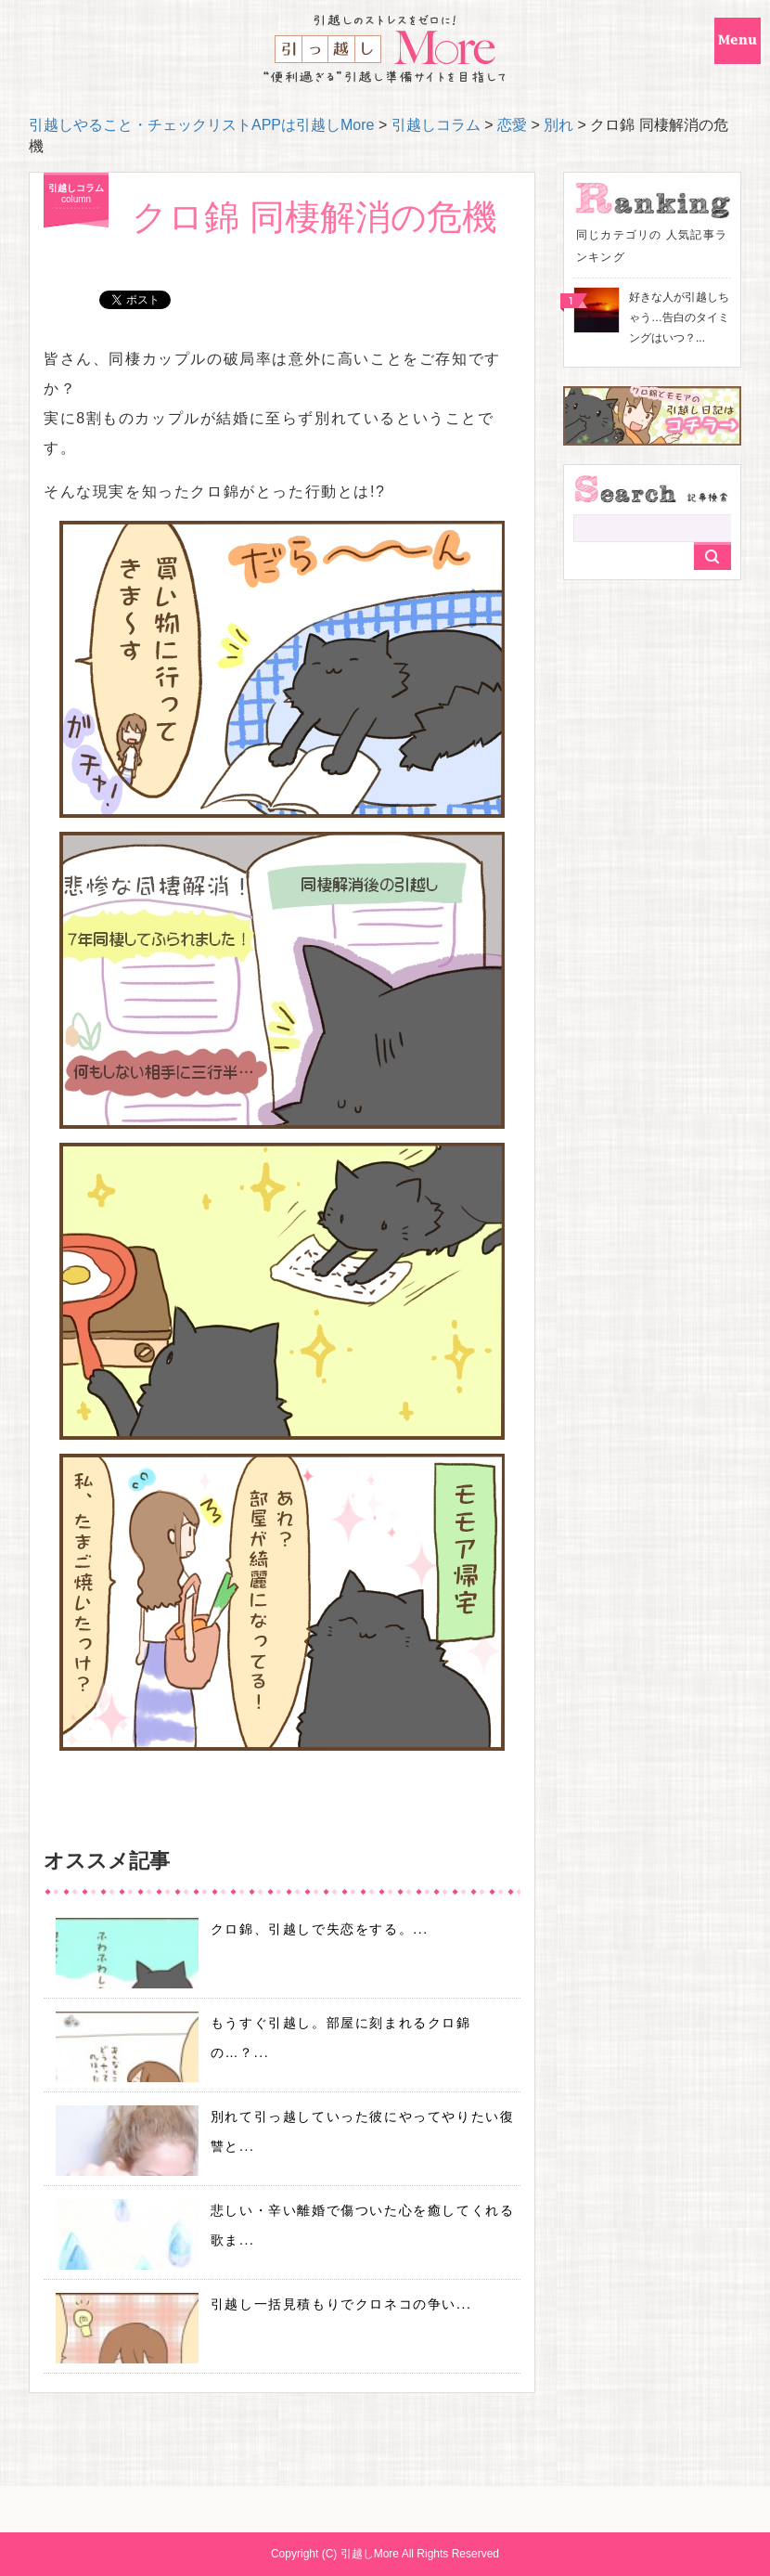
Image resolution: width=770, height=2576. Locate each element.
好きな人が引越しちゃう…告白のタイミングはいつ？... (679, 317)
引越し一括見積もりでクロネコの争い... (341, 2304)
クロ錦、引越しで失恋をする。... (320, 1929)
